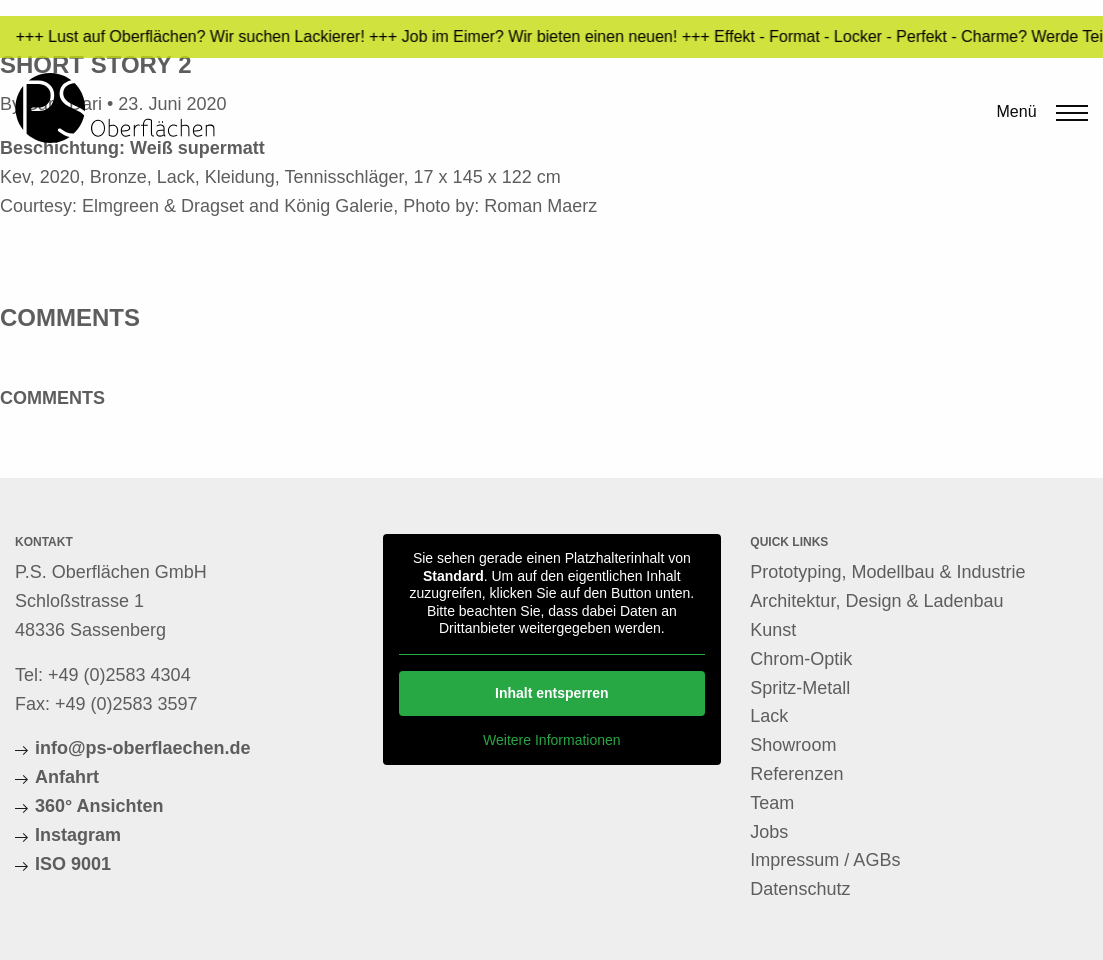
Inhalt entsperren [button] (552, 693)
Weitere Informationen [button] (551, 740)
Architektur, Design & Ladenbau (876, 601)
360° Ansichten (99, 806)
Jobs (769, 832)
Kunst (773, 630)
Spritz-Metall (800, 688)
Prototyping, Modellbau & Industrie (887, 572)
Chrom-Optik (801, 659)
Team (772, 803)
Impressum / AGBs (825, 860)
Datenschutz (800, 889)
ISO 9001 (73, 864)
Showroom (793, 745)
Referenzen (796, 774)
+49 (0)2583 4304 (119, 675)
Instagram (78, 835)
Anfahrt (67, 777)
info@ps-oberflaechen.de (143, 748)
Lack (769, 716)
